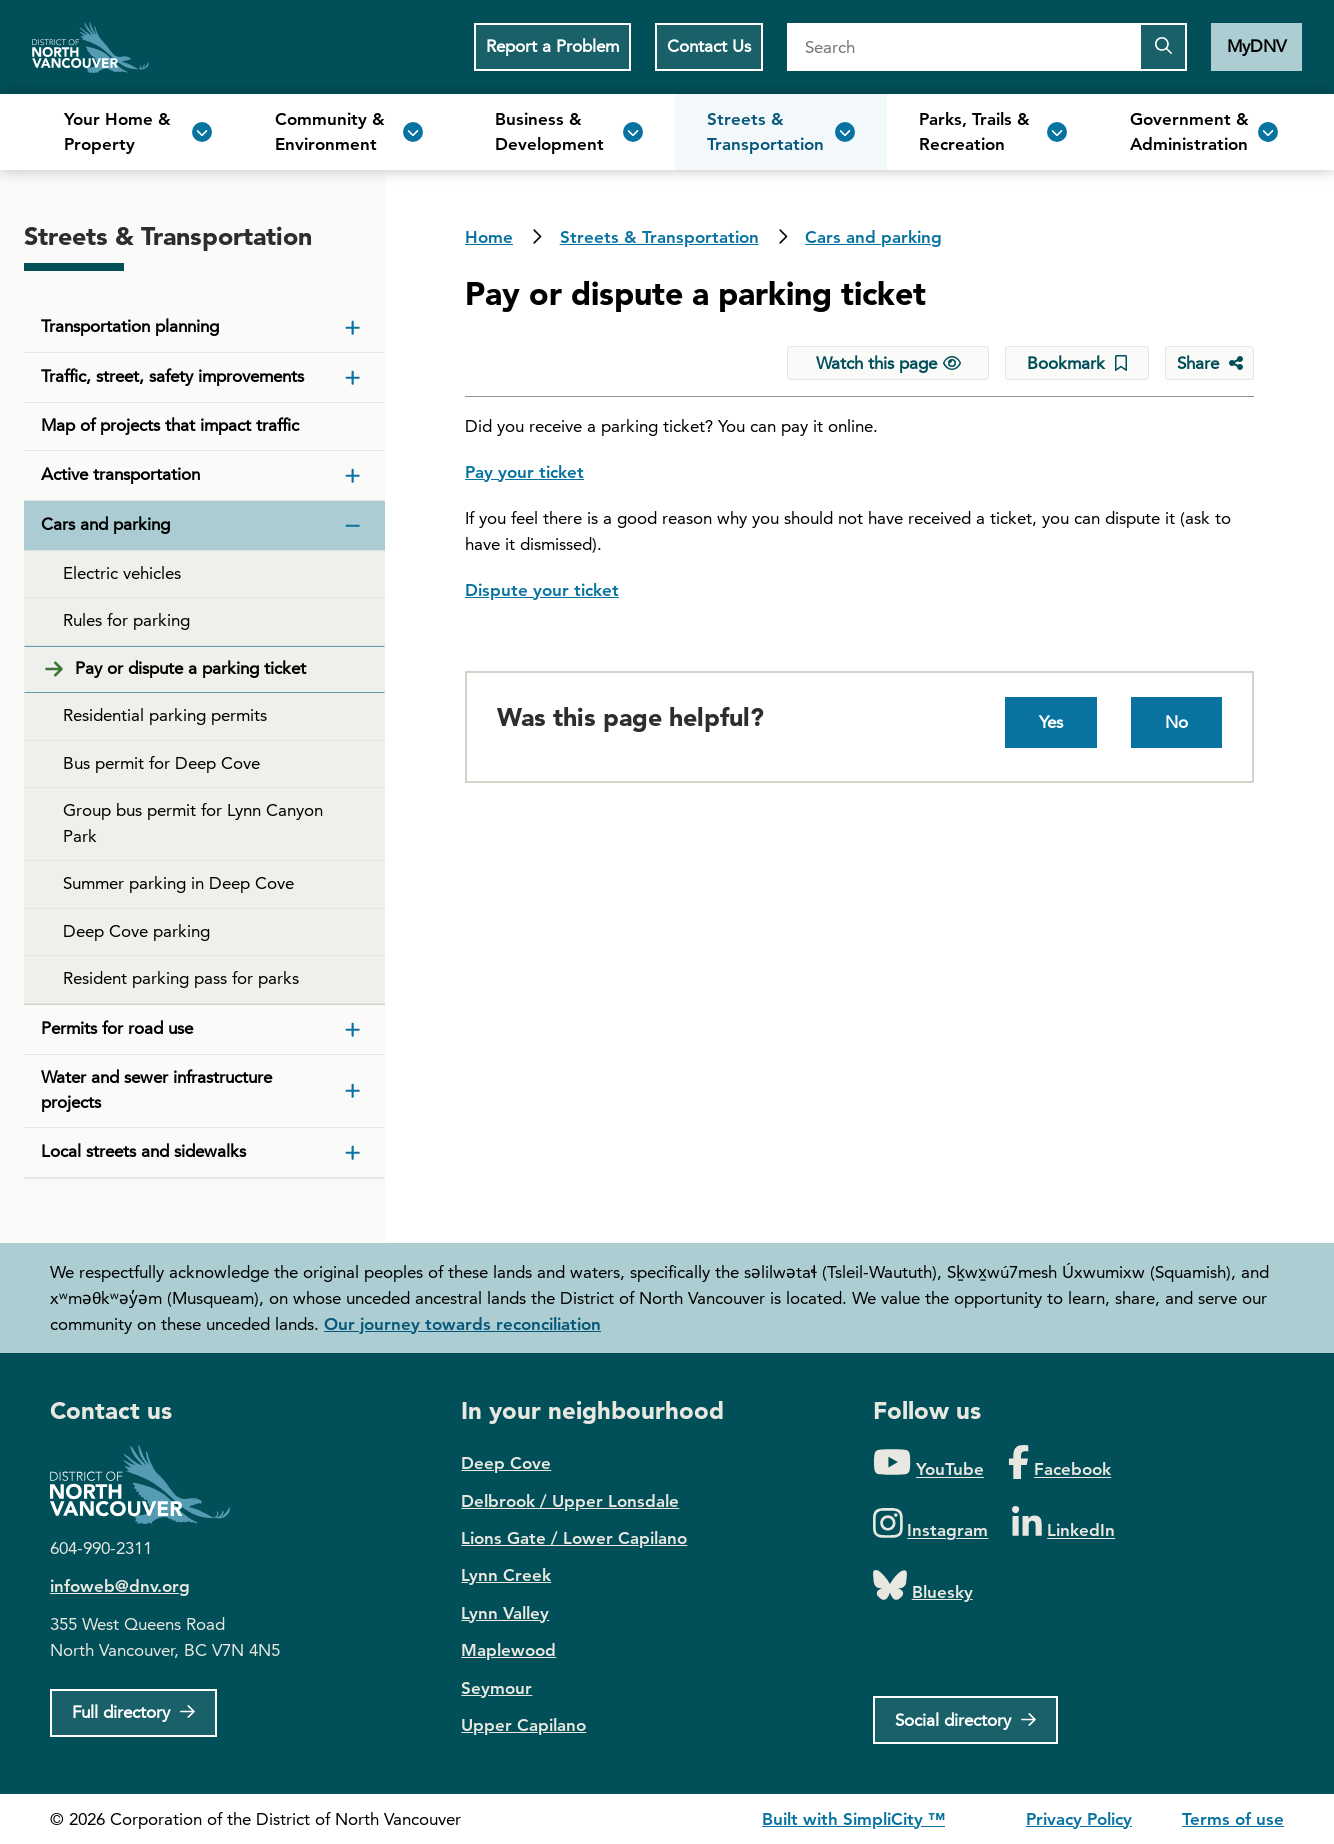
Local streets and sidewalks (143, 1151)
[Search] (963, 47)
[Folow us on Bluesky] (923, 1586)
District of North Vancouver (150, 1484)
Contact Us (709, 46)
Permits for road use (117, 1028)
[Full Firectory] (133, 1713)
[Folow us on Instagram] (931, 1524)
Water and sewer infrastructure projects (156, 1090)
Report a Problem (552, 46)
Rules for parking (126, 620)
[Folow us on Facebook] (1059, 1463)
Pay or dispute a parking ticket (190, 668)
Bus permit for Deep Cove (161, 763)
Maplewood (508, 1650)
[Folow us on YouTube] (928, 1463)
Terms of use (1233, 1819)
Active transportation (120, 474)
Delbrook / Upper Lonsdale (570, 1501)
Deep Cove (506, 1463)
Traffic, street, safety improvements (172, 376)
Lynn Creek (506, 1575)
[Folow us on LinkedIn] (1063, 1524)
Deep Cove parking (136, 931)
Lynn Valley (505, 1613)
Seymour (496, 1688)
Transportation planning (130, 326)
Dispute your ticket (542, 590)
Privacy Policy (1079, 1819)
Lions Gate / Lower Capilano (574, 1538)
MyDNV (1256, 46)
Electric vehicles (122, 573)
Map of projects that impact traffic (170, 425)
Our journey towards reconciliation (462, 1324)
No (1176, 722)
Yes (1051, 722)
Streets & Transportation (659, 237)
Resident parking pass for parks (181, 978)
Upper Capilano (523, 1725)
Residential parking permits (165, 715)
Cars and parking (873, 237)
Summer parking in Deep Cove (178, 883)
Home (90, 47)
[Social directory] (965, 1720)
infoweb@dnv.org (120, 1586)
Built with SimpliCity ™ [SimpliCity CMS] (853, 1819)
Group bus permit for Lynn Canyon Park (193, 823)
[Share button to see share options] (1209, 363)
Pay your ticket (524, 472)
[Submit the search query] (1163, 47)
